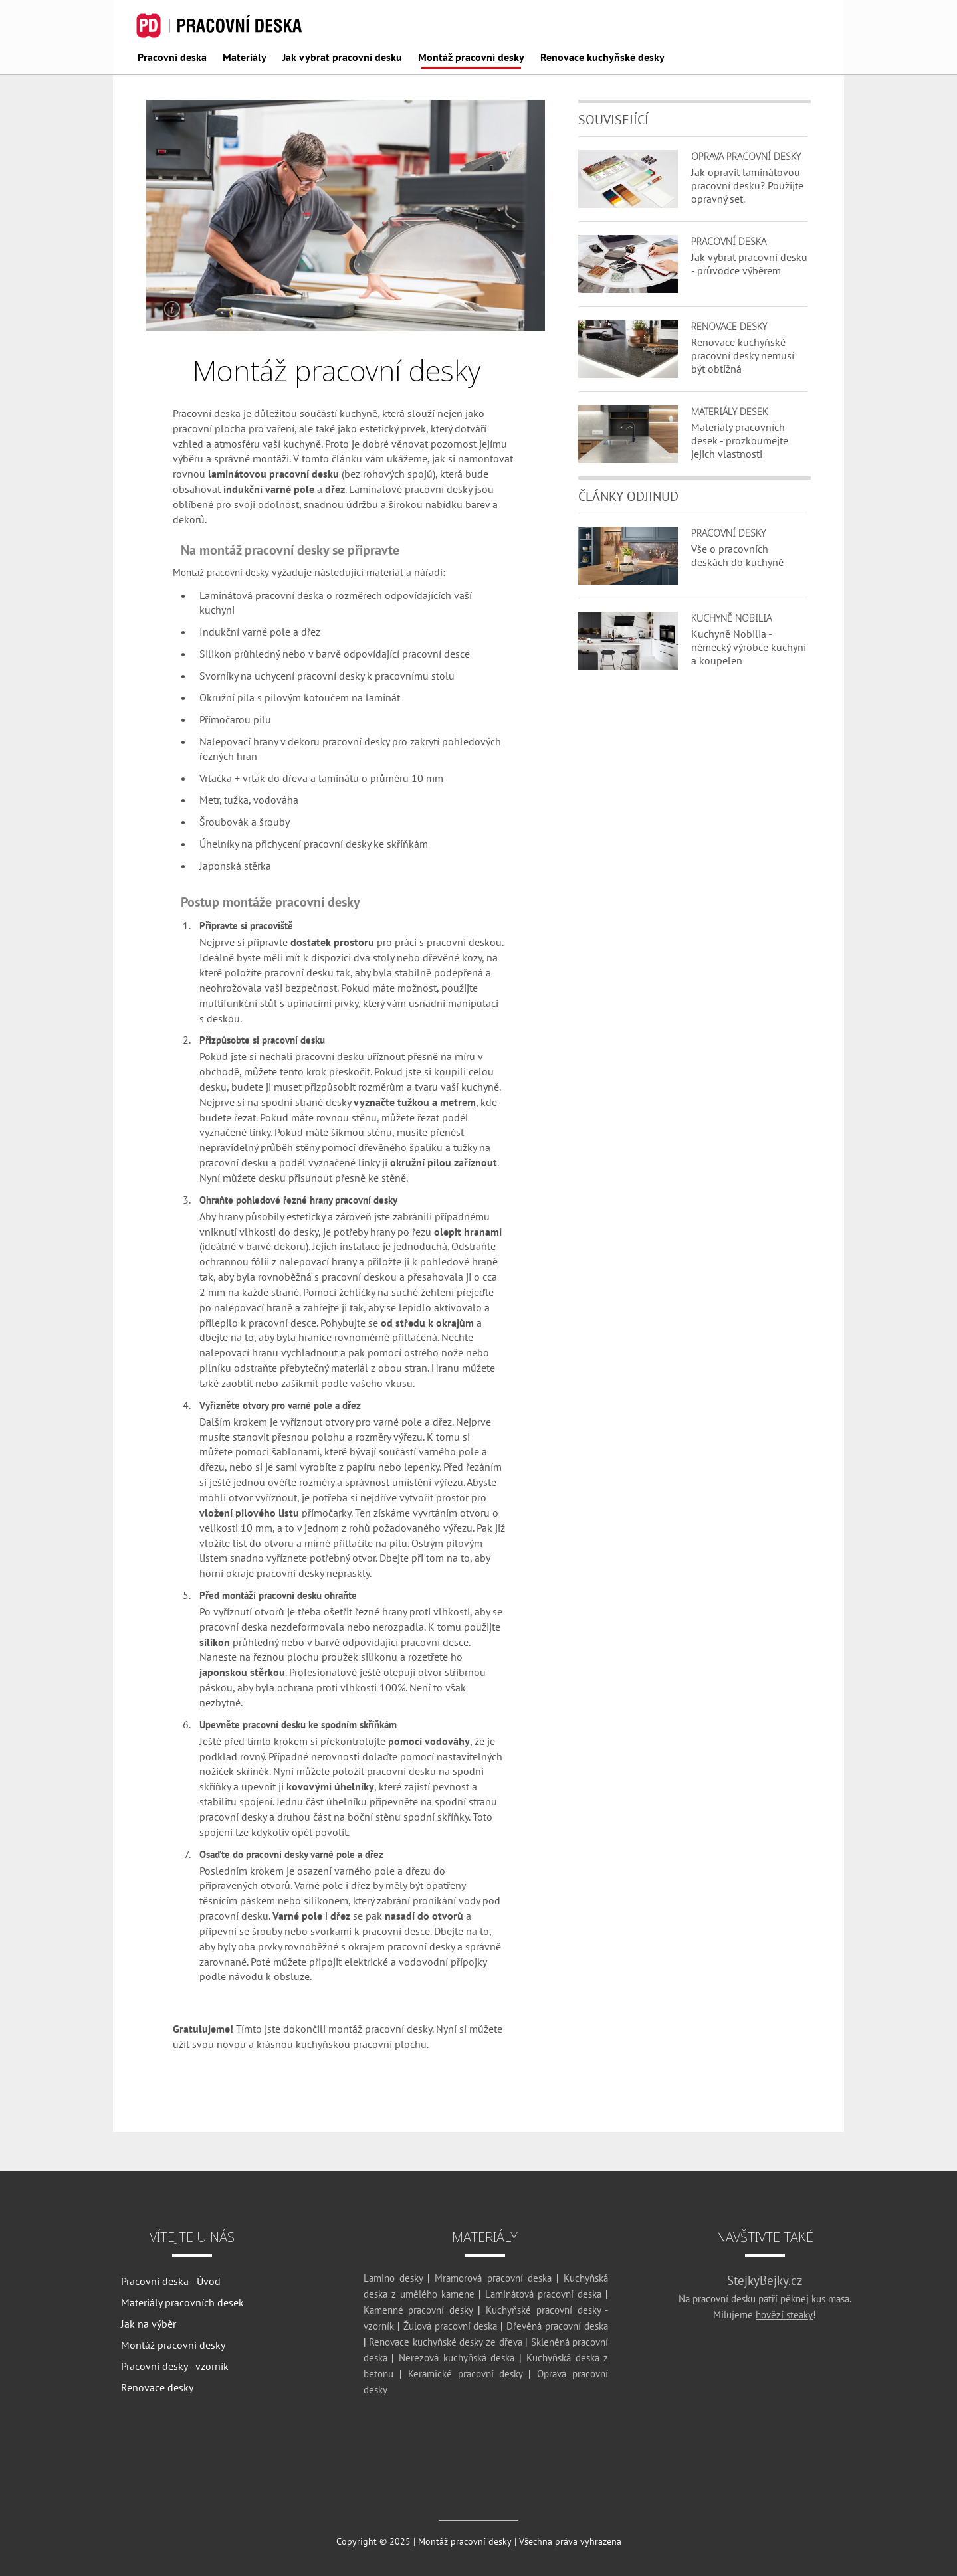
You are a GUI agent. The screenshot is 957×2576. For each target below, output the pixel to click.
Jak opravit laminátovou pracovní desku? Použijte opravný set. (747, 185)
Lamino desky (393, 2278)
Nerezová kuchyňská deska (456, 2357)
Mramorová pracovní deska (493, 2278)
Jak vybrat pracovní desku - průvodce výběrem (749, 263)
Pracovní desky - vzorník (175, 2366)
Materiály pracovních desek (182, 2302)
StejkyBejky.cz (765, 2280)
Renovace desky (157, 2387)
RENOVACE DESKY (729, 326)
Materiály (244, 58)
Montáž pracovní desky (471, 58)
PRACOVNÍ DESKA (728, 241)
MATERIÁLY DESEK (729, 411)
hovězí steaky (784, 2314)
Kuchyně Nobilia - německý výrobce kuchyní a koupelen (748, 647)
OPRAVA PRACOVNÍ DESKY (746, 156)
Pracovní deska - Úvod (171, 2281)
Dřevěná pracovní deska (557, 2326)
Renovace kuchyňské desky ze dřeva (445, 2342)
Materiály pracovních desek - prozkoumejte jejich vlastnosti (739, 440)
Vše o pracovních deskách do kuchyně (737, 555)
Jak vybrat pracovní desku (342, 58)
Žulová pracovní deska (450, 2326)
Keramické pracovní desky (465, 2373)
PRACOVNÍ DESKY (728, 533)
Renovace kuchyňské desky (602, 58)
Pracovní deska (172, 58)
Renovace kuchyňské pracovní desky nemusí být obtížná (742, 355)
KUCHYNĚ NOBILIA (731, 618)
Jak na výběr (148, 2323)
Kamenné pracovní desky (418, 2310)
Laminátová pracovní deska (261, 595)
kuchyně (302, 443)
